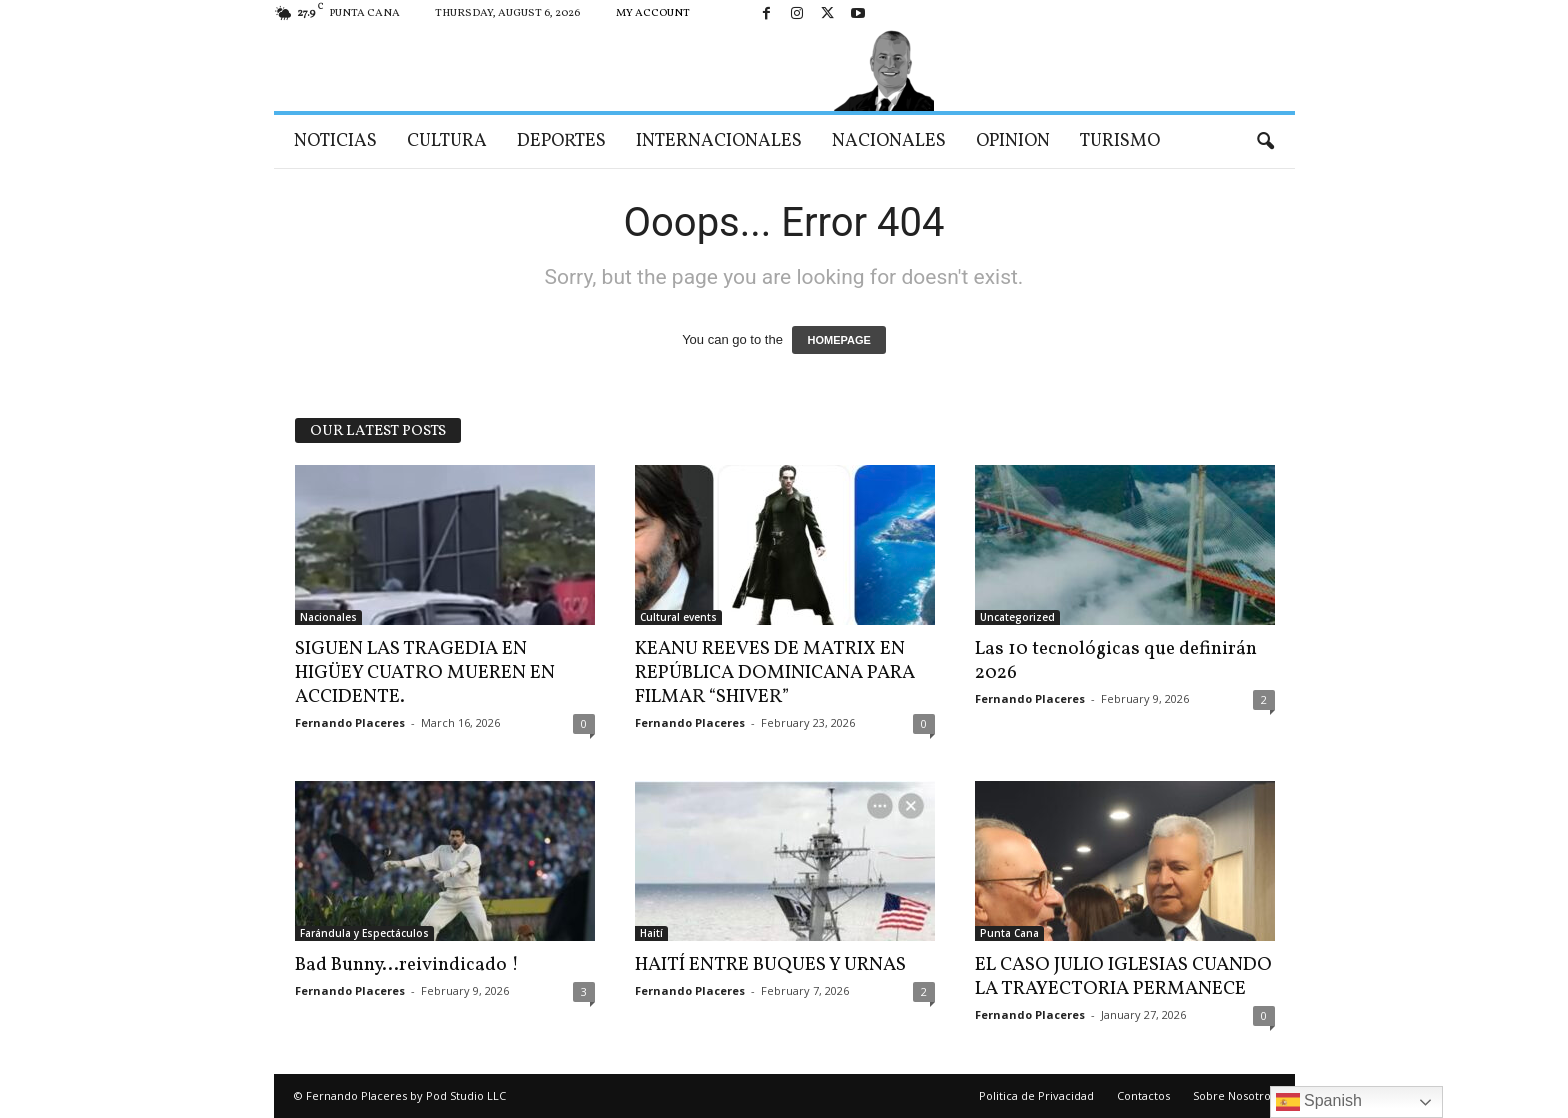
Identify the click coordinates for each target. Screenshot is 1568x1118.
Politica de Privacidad (1036, 1095)
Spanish (1319, 1102)
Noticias (335, 141)
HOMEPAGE (838, 340)
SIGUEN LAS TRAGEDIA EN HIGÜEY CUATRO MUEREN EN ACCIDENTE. (425, 673)
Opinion (1013, 141)
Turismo (1120, 141)
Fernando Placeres (350, 722)
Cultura (447, 141)
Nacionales (889, 141)
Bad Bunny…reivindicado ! (407, 965)
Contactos (1143, 1095)
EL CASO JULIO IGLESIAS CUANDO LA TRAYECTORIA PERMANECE (1123, 977)
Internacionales (719, 141)
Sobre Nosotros (1234, 1095)
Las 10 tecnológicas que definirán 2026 (1116, 661)
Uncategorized (1017, 617)
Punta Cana (1009, 933)
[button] (1265, 142)
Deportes (561, 141)
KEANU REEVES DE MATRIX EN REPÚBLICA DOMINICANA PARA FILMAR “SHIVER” (775, 673)
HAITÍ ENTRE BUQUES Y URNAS (770, 965)
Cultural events (678, 617)
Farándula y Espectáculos (364, 933)
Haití (651, 933)
